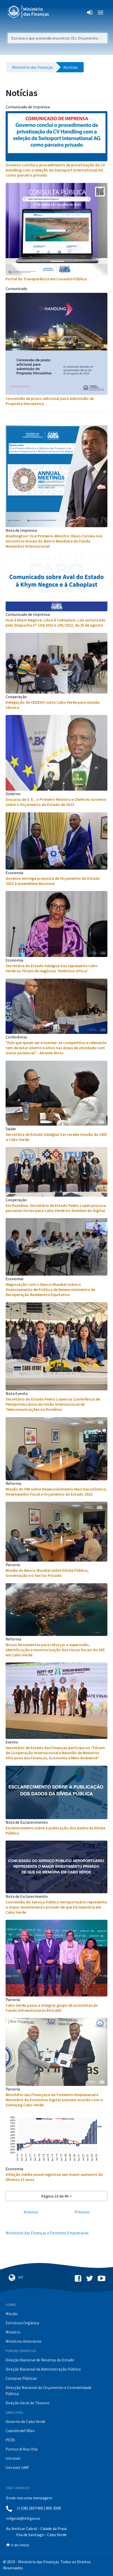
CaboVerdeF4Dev (20, 2430)
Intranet (13, 2458)
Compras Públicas (21, 2378)
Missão (12, 2313)
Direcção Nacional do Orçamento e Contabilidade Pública (49, 2390)
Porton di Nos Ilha (21, 2449)
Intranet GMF (17, 2467)
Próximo (82, 2211)
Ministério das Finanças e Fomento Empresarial (47, 2232)
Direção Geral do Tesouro (27, 2402)
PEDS (10, 2439)
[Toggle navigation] (57, 12)
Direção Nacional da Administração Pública (43, 2369)
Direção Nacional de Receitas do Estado (40, 2359)
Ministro (13, 2332)
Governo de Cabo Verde (25, 2421)
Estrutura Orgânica (22, 2322)
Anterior (31, 2211)
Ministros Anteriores (24, 2341)
